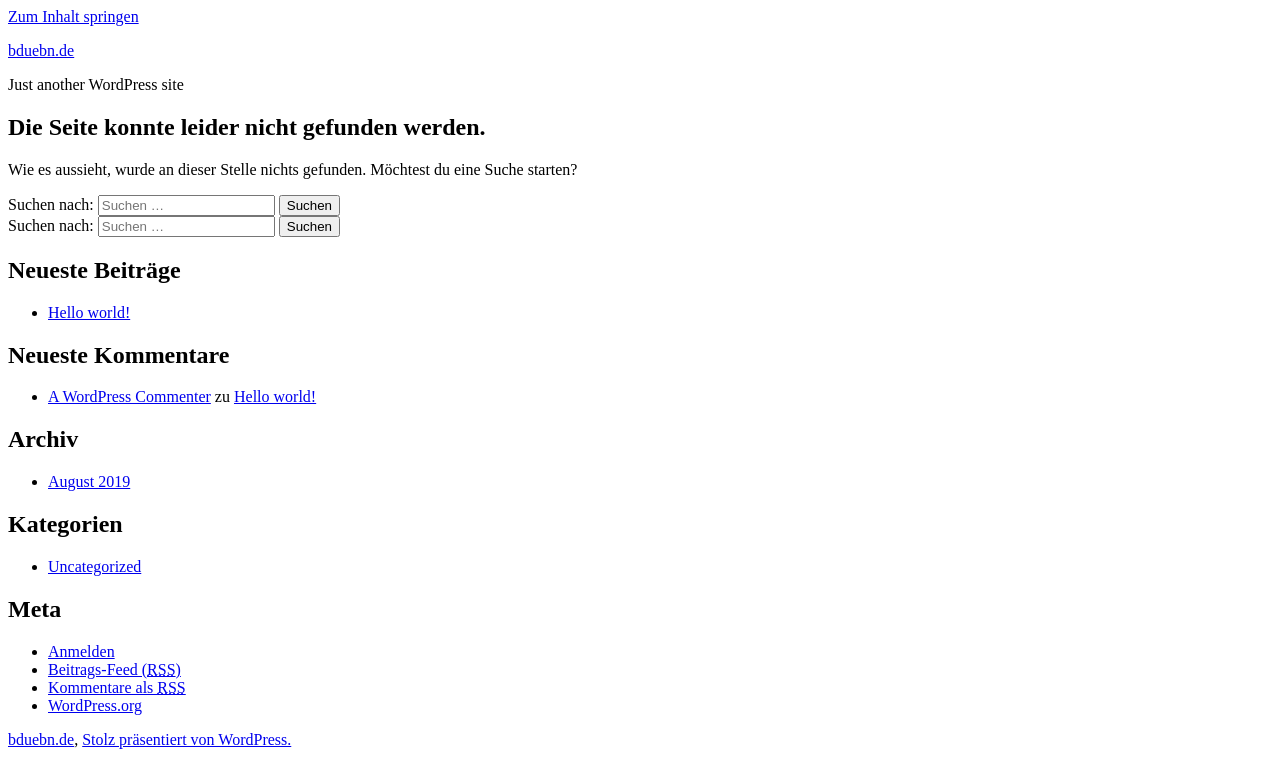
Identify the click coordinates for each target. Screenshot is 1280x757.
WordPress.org (95, 705)
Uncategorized (94, 566)
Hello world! (89, 312)
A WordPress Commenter (129, 396)
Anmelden (81, 651)
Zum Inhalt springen (73, 16)
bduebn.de (41, 50)
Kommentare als (117, 687)
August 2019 (89, 481)
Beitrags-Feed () (114, 669)
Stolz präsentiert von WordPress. (186, 739)
